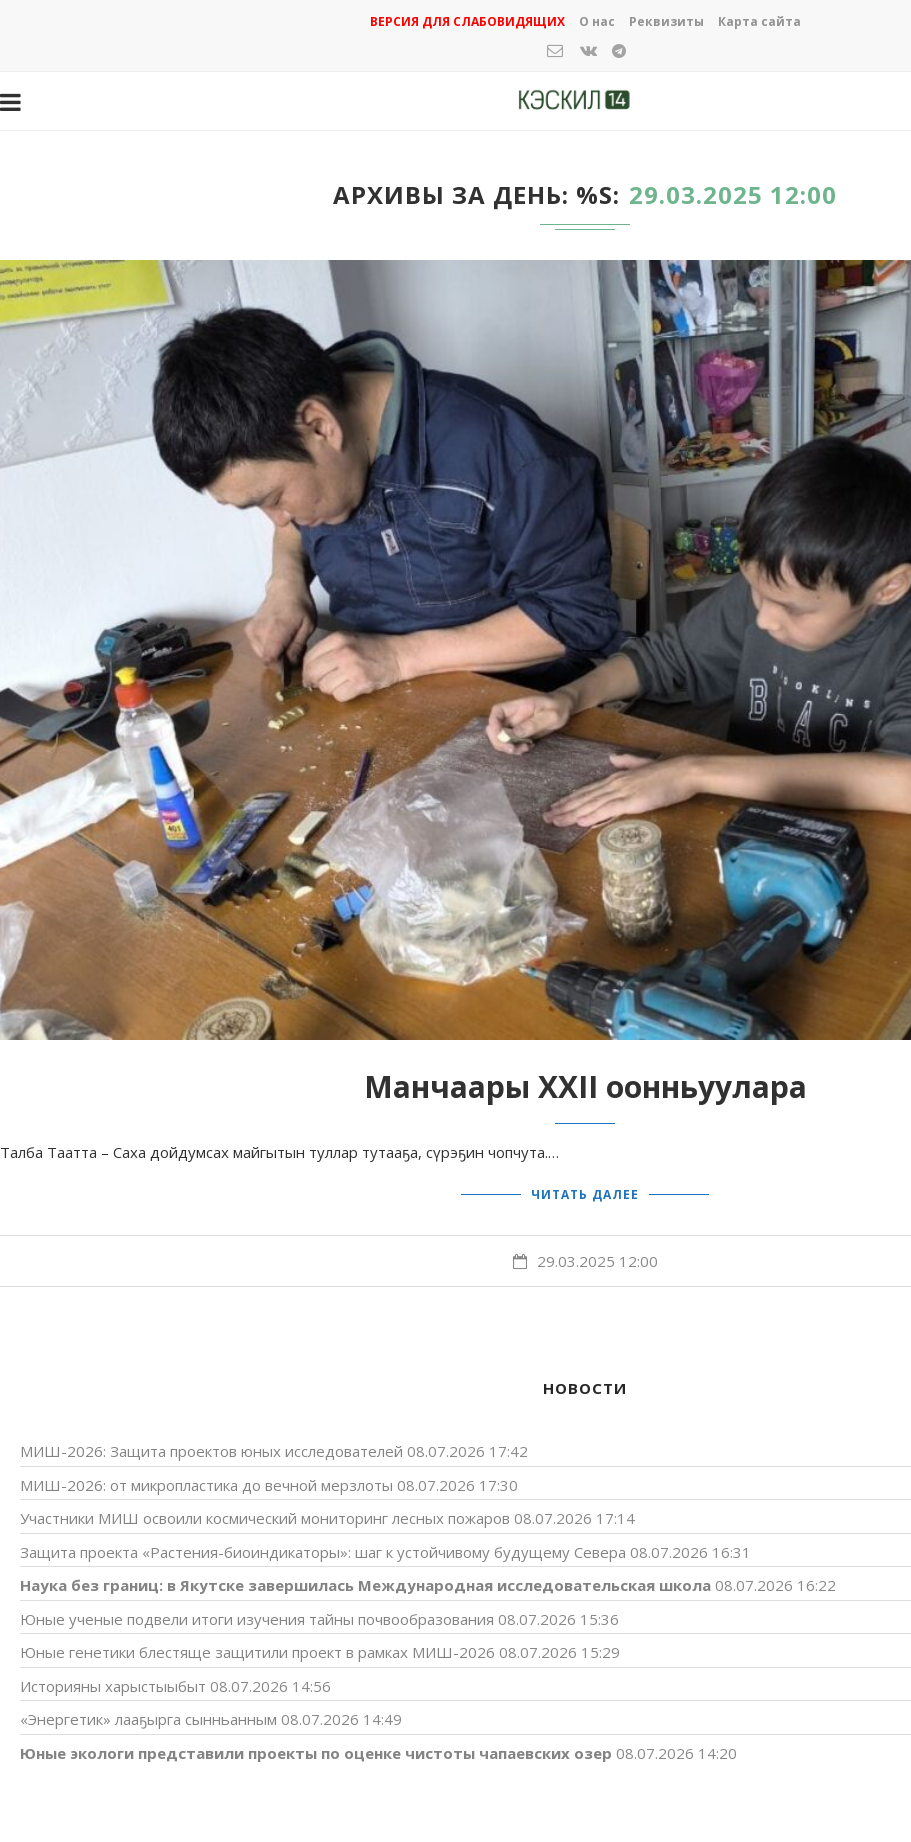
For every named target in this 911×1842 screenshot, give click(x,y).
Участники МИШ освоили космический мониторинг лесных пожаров (265, 1517)
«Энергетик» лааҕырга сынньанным (148, 1718)
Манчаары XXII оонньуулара (585, 1086)
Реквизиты (666, 21)
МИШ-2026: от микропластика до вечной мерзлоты (206, 1484)
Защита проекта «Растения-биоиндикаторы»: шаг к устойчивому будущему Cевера (323, 1551)
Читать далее (585, 1193)
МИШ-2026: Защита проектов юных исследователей (211, 1450)
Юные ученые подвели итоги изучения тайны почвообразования (257, 1618)
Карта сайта (759, 21)
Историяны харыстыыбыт (113, 1685)
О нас (597, 21)
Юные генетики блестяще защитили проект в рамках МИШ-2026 (257, 1651)
